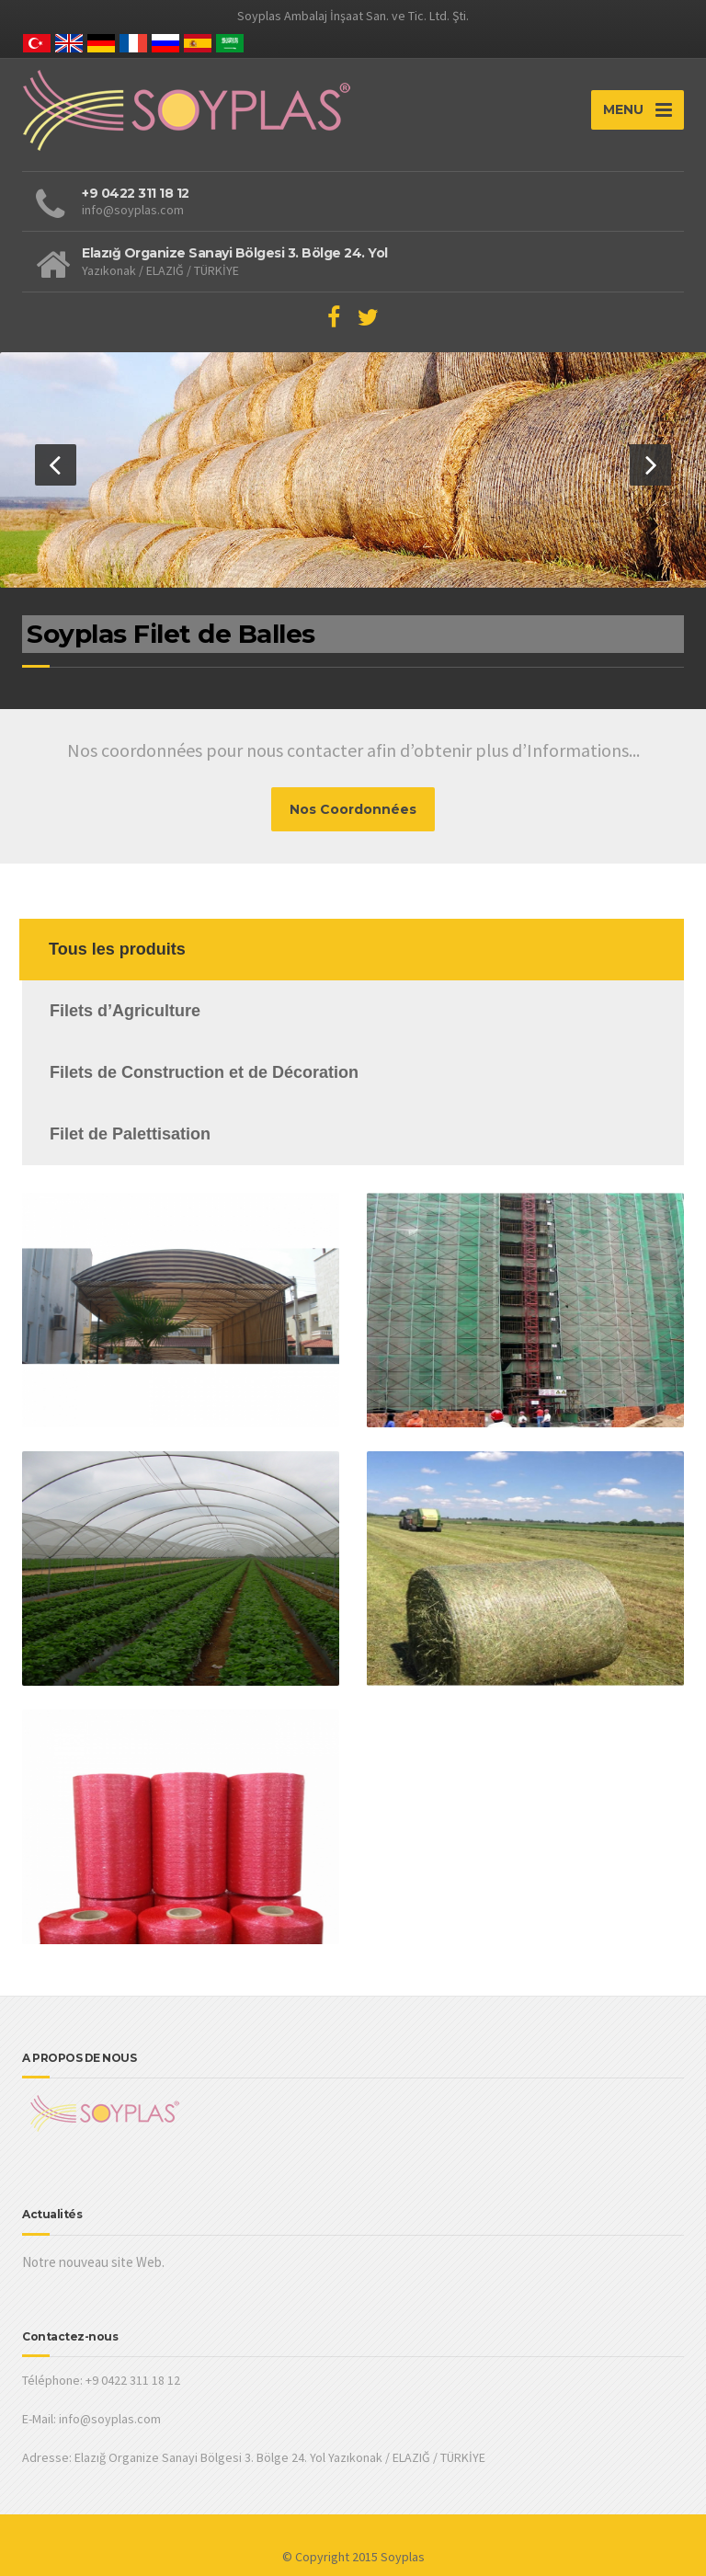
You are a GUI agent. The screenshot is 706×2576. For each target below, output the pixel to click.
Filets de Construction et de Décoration (204, 1072)
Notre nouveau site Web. (93, 2262)
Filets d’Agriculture (125, 1011)
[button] (55, 465)
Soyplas (403, 2556)
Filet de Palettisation (130, 1134)
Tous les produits (117, 949)
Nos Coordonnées (353, 809)
